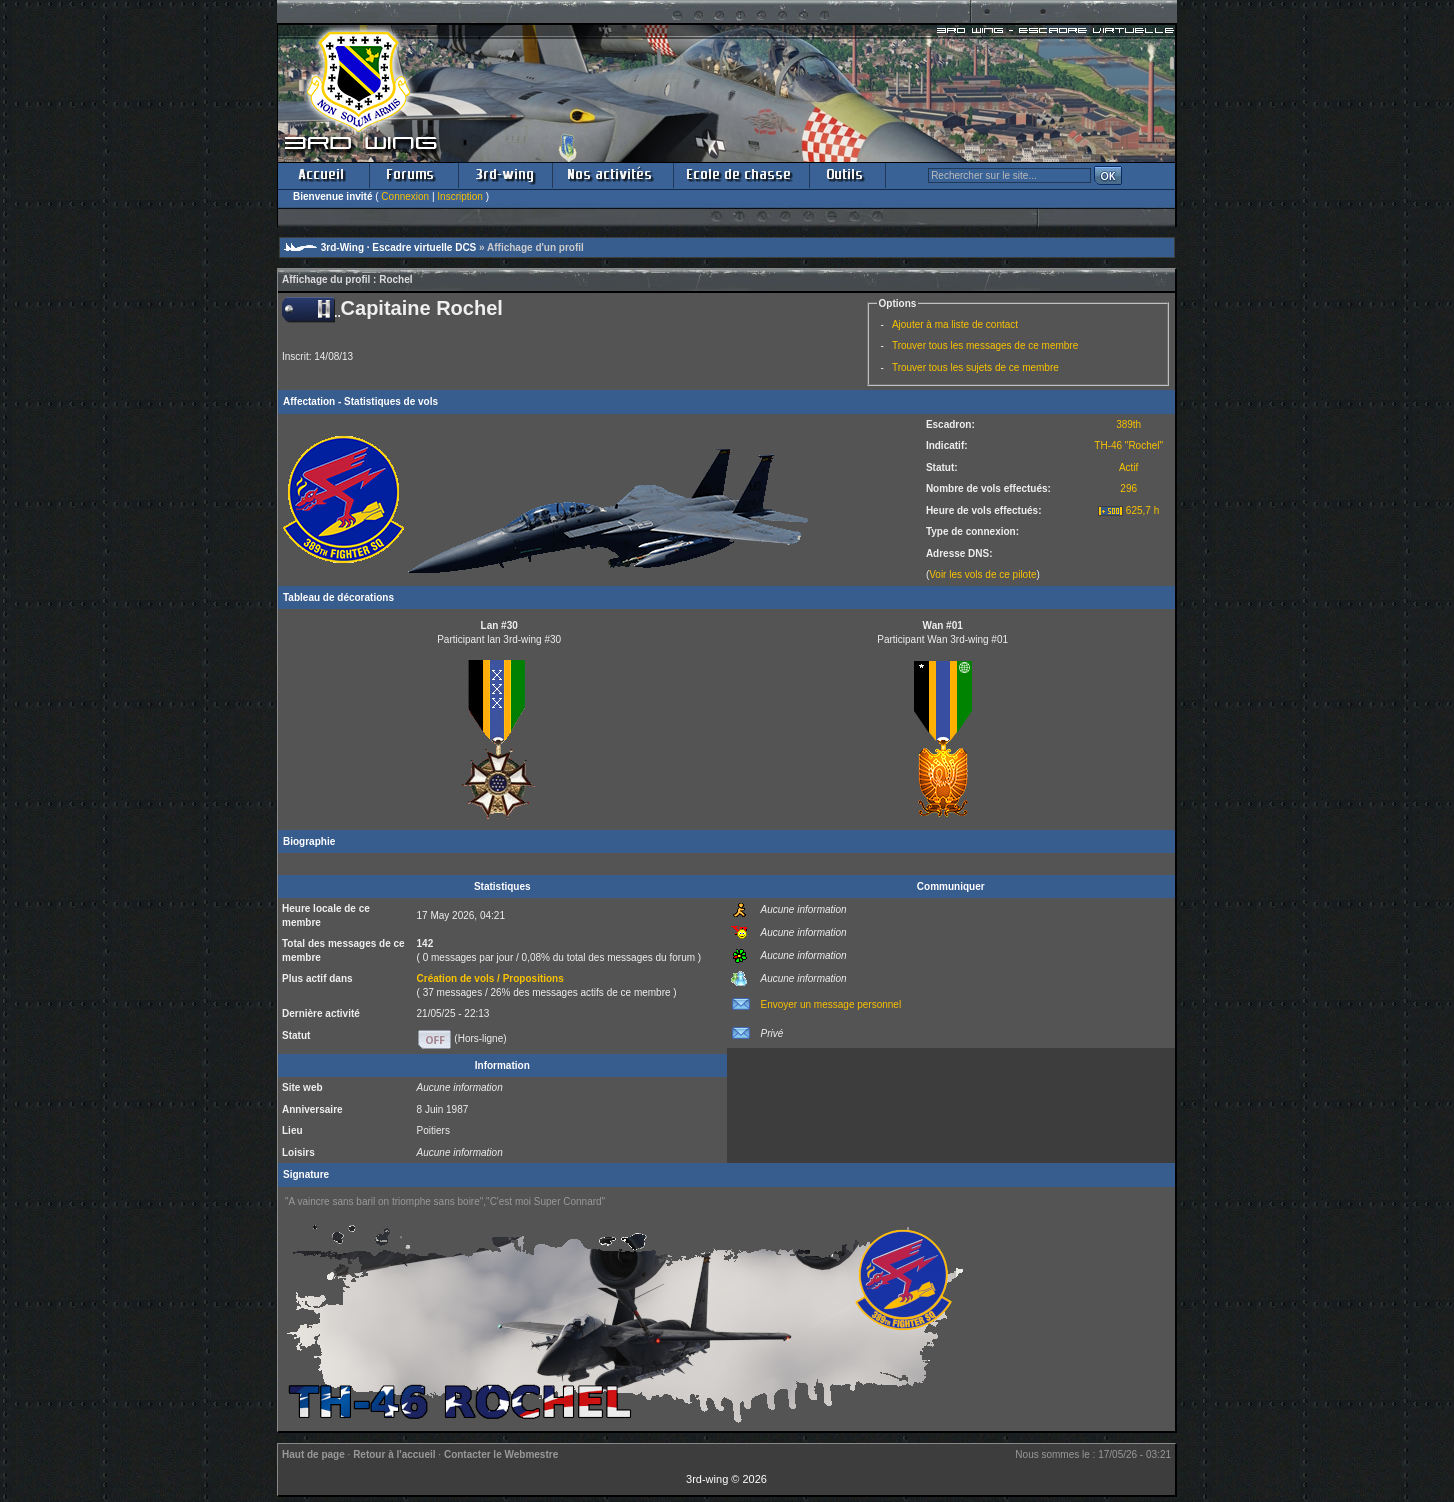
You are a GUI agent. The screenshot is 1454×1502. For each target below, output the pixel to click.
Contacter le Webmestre (501, 1454)
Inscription (460, 196)
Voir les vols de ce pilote (982, 574)
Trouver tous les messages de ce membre (985, 345)
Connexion (405, 196)
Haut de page (313, 1454)
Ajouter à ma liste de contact (955, 324)
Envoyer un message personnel (831, 1004)
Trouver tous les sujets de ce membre (975, 367)
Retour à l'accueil (394, 1454)
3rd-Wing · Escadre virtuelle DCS (399, 247)
